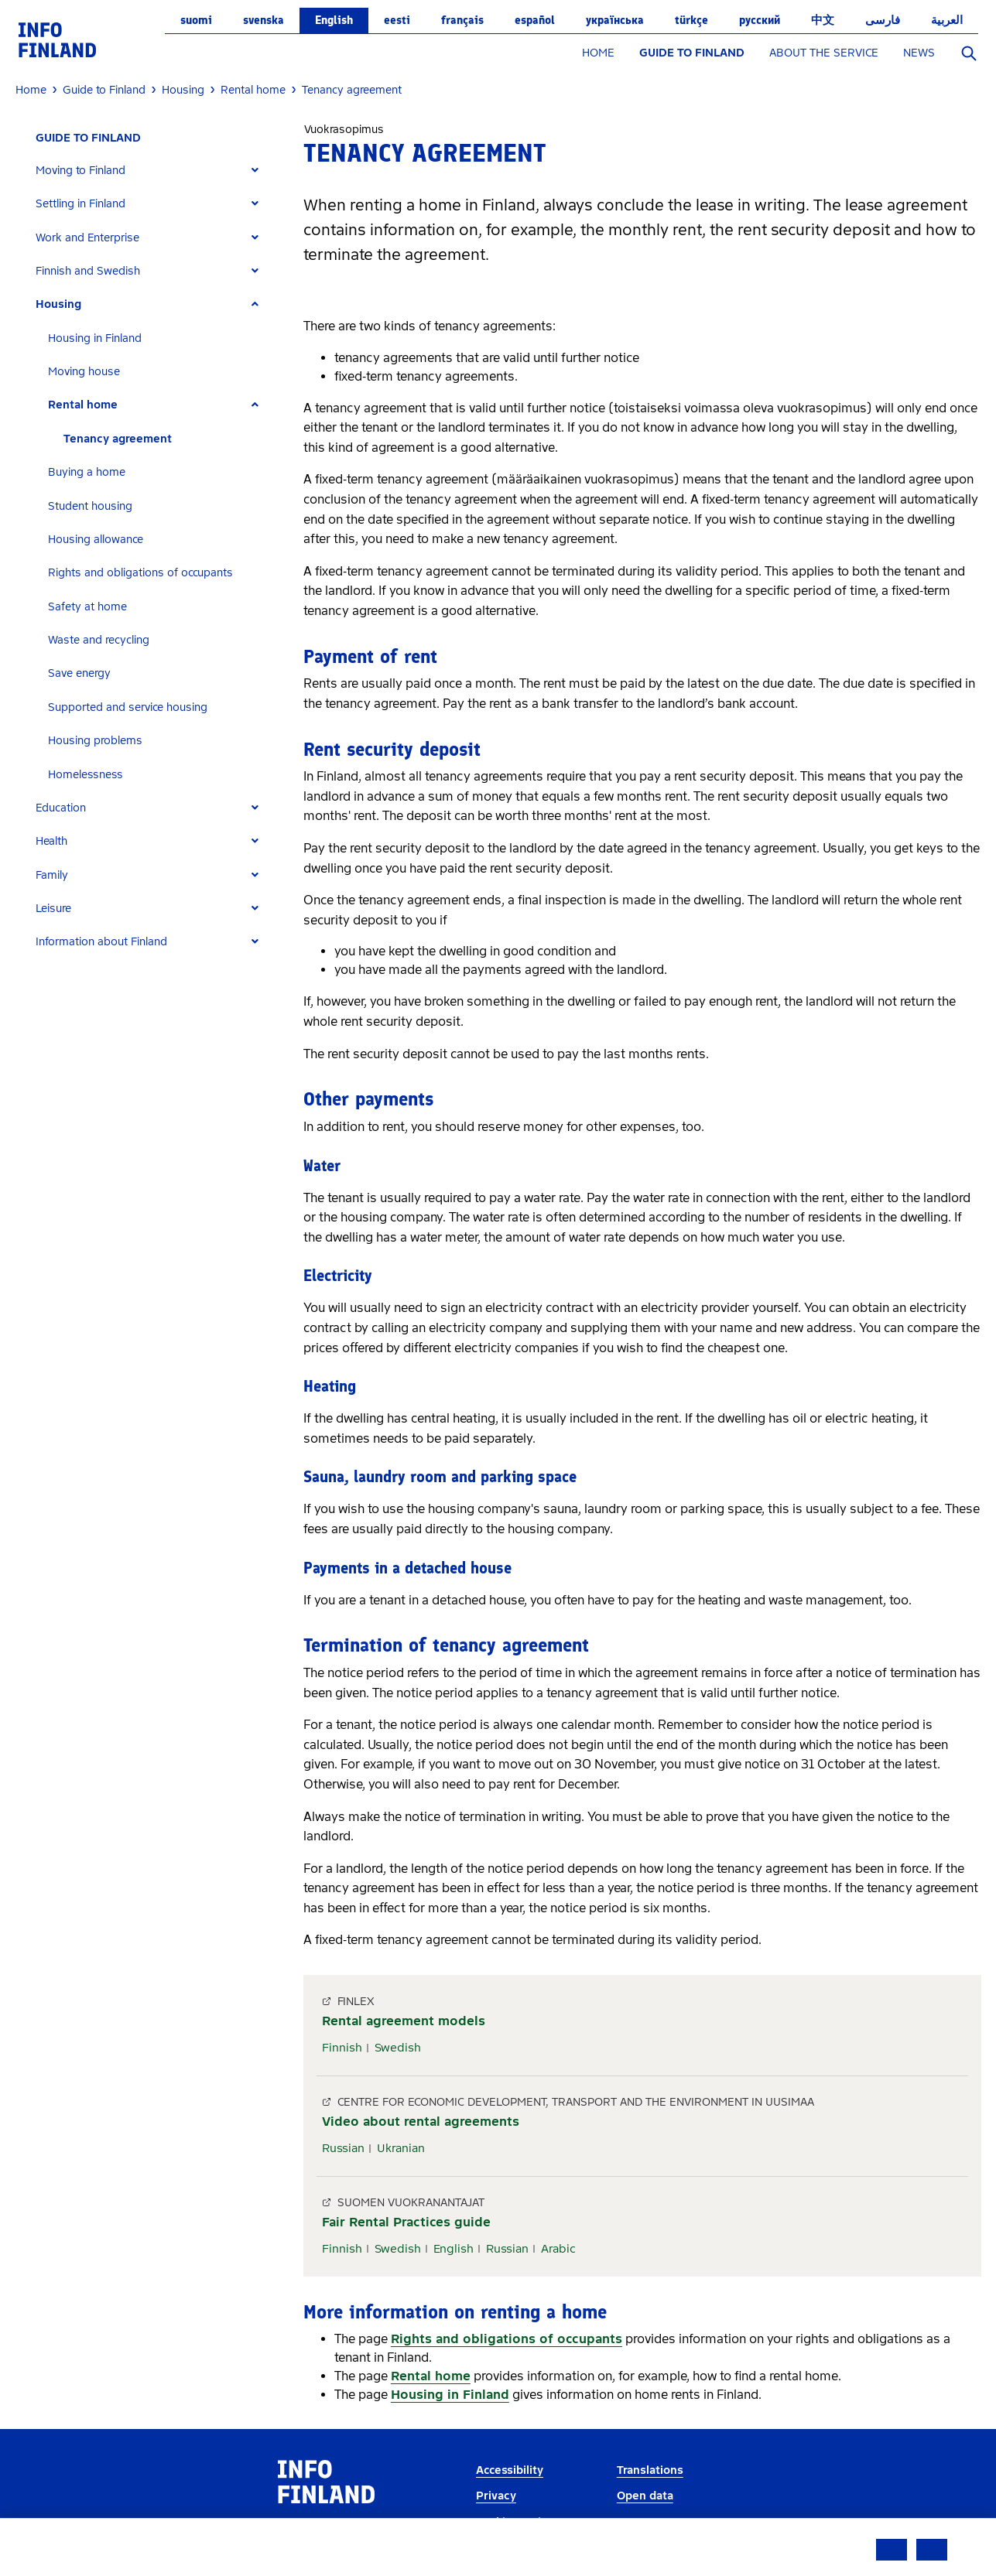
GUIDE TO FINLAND (691, 53)
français (462, 20)
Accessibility (509, 2470)
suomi (196, 20)
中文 (822, 20)
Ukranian (401, 2148)
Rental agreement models (403, 2021)
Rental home (83, 405)
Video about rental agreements (420, 2121)
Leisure (53, 908)
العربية (947, 20)
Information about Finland (101, 941)
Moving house (84, 371)
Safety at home (87, 606)
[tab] (153, 170)
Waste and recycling (98, 640)
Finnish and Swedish (88, 271)
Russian (343, 2148)
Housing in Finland (95, 338)
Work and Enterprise (87, 237)
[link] (57, 39)
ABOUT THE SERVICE (823, 53)
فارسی (882, 20)
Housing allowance (95, 539)
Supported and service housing (127, 707)
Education (61, 808)
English (334, 20)
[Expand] (255, 170)
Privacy (496, 2496)
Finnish (342, 2048)
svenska (263, 20)
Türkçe (691, 20)
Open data (645, 2496)
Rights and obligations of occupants (140, 572)
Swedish (398, 2048)
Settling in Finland (80, 203)
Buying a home (86, 472)
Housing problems (95, 740)
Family (52, 875)
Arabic (558, 2249)
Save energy (79, 673)
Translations (650, 2470)
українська (615, 20)
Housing (58, 304)
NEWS (919, 53)
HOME (598, 53)
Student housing (90, 506)
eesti (397, 20)
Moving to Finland (80, 170)
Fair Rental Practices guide (406, 2222)
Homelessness (85, 774)
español (535, 20)
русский (759, 20)
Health (51, 841)
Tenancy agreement (117, 439)
